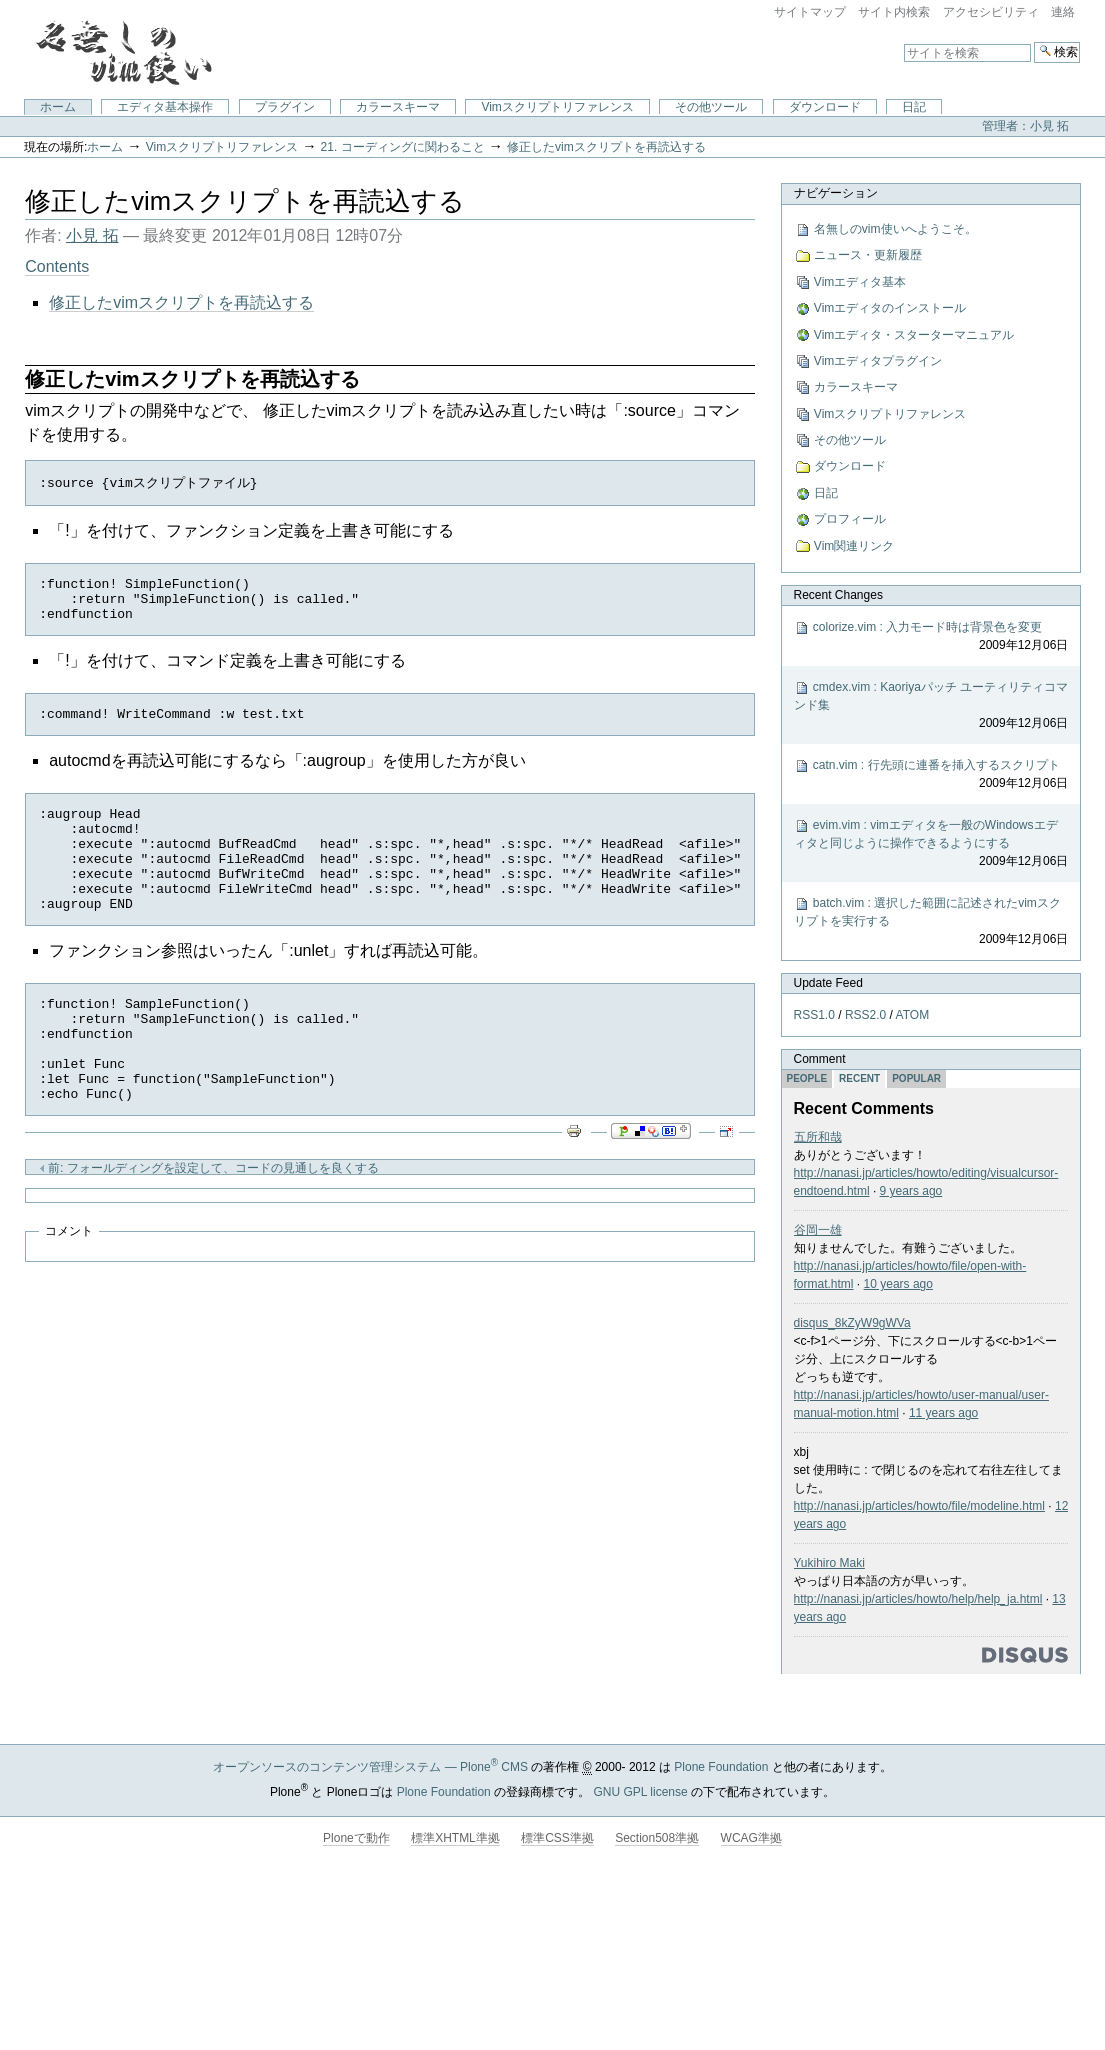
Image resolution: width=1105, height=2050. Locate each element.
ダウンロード (825, 107)
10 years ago (897, 1284)
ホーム (58, 107)
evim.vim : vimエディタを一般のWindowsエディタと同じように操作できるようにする (930, 844)
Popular (916, 1078)
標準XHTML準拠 (455, 1838)
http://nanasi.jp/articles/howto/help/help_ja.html (917, 1599)
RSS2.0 (865, 1015)
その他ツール (711, 107)
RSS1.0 (813, 1015)
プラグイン (285, 107)
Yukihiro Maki (828, 1563)
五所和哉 (817, 1137)
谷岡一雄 (817, 1230)
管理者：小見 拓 (1025, 126)
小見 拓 (92, 235)
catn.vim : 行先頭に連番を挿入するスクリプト (930, 775)
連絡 (1063, 12)
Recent (859, 1078)
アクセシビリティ (991, 12)
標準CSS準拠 (557, 1838)
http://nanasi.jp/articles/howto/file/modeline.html (918, 1506)
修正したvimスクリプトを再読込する (606, 147)
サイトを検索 (903, 41)
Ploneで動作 (356, 1838)
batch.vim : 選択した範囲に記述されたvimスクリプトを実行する (930, 922)
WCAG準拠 (751, 1838)
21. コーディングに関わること (403, 147)
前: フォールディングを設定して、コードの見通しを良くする (209, 1223)
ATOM (912, 1015)
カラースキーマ (398, 107)
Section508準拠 (657, 1838)
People (806, 1078)
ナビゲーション (835, 193)
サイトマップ (810, 12)
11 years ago (943, 1413)
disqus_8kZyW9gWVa (851, 1323)
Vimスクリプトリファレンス (557, 107)
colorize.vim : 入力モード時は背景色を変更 (930, 637)
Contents (57, 266)
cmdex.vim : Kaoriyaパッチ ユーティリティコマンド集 (930, 706)
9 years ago (910, 1191)
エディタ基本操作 (165, 107)
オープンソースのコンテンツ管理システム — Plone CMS (370, 1767)
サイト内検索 (894, 12)
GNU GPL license (640, 1792)
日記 (914, 107)
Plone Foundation (721, 1767)
